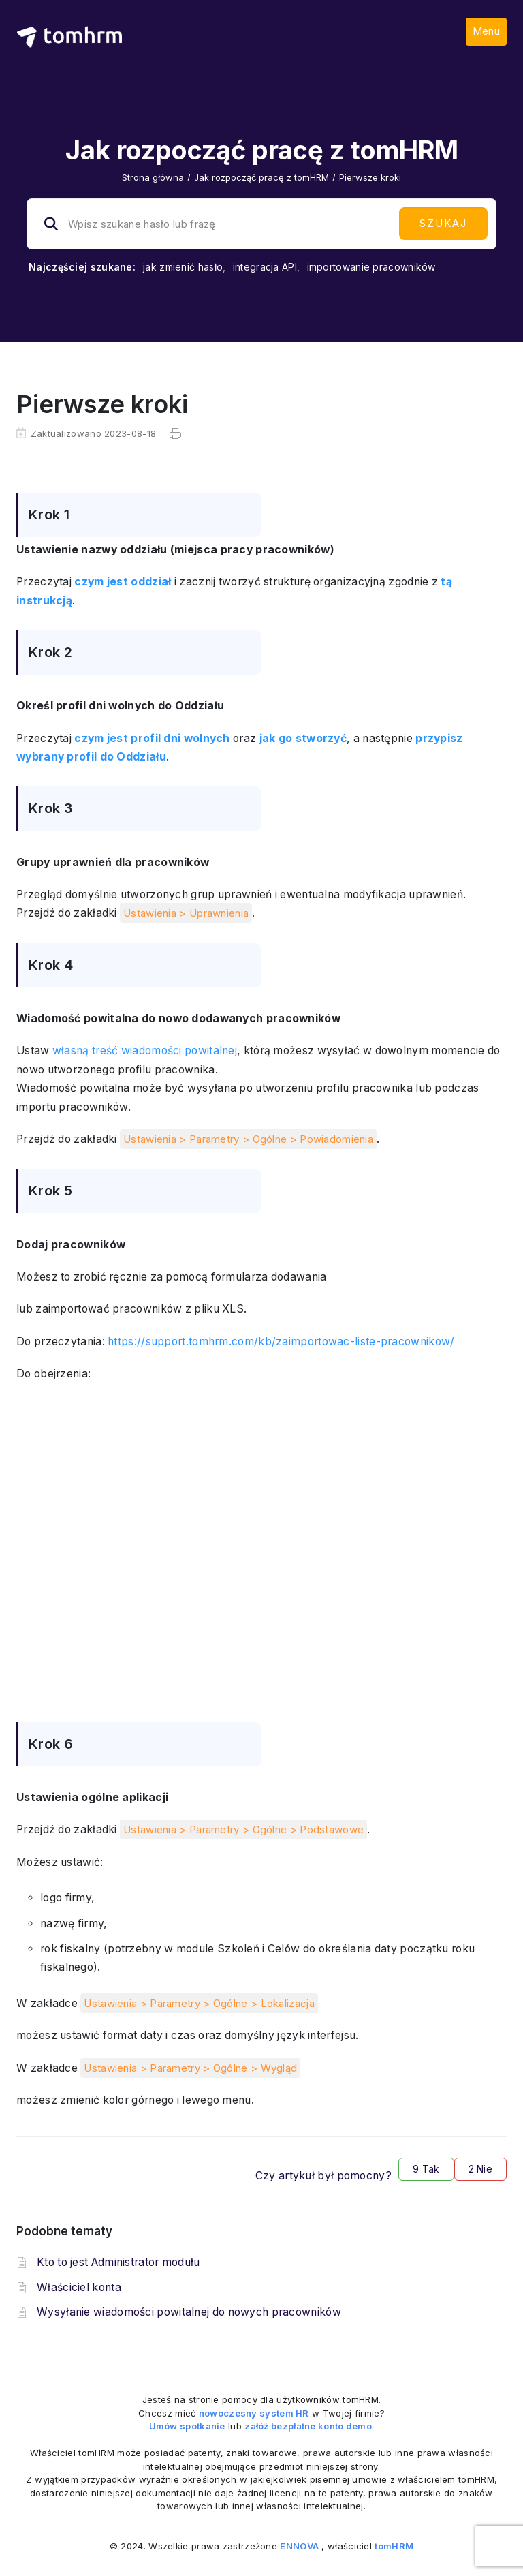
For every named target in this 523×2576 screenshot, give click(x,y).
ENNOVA (299, 2546)
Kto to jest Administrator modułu (118, 2262)
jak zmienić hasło (183, 267)
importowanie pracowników (371, 267)
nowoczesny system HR (254, 2413)
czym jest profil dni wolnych (151, 738)
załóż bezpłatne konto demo (308, 2426)
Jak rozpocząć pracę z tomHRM (261, 177)
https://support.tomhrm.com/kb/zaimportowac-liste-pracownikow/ (281, 1341)
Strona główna (153, 177)
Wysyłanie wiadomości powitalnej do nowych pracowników (189, 2311)
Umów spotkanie (187, 2426)
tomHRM (394, 2546)
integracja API (265, 267)
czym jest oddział (122, 581)
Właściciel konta (79, 2287)
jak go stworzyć (303, 738)
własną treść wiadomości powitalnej (144, 1050)
